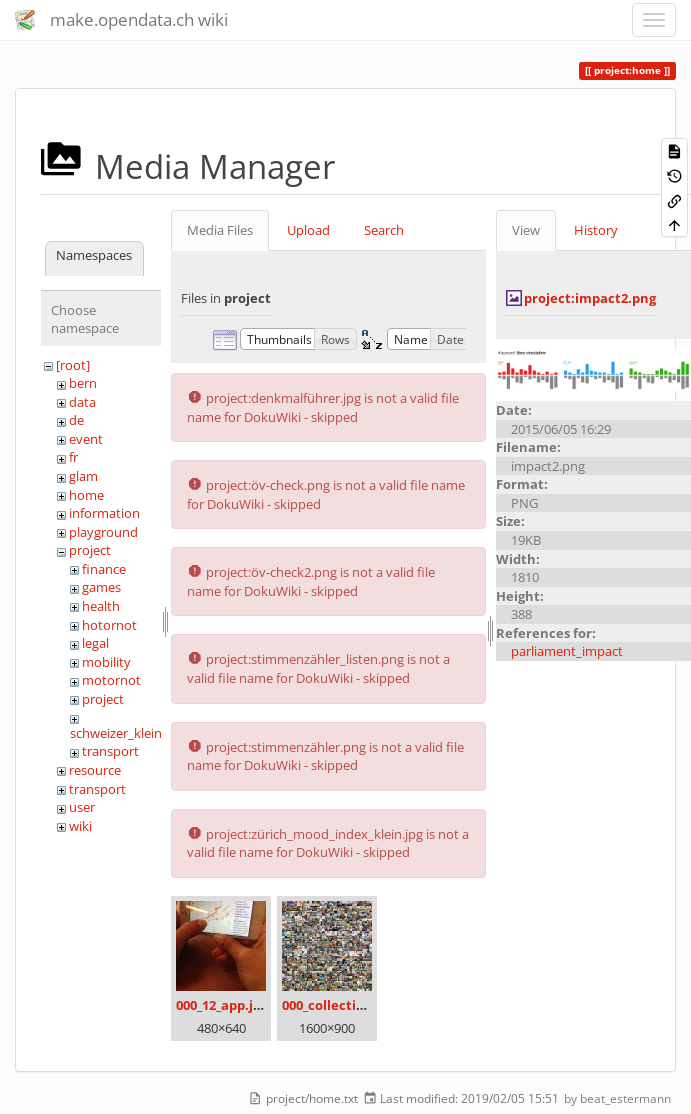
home (86, 495)
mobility (106, 662)
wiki (80, 826)
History (596, 230)
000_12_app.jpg (222, 1005)
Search (384, 230)
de (76, 420)
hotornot (109, 625)
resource (95, 770)
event (86, 439)
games (101, 587)
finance (104, 569)
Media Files (220, 230)
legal (95, 643)
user (82, 807)
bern (83, 383)
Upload (308, 230)
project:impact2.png (590, 298)
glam (83, 476)
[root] (73, 365)
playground (103, 532)
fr (73, 457)
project (90, 550)
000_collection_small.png (361, 1005)
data (82, 402)
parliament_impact (567, 651)
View (526, 230)
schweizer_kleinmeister (138, 733)
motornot (111, 680)
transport (110, 751)
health (101, 606)
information (104, 513)
